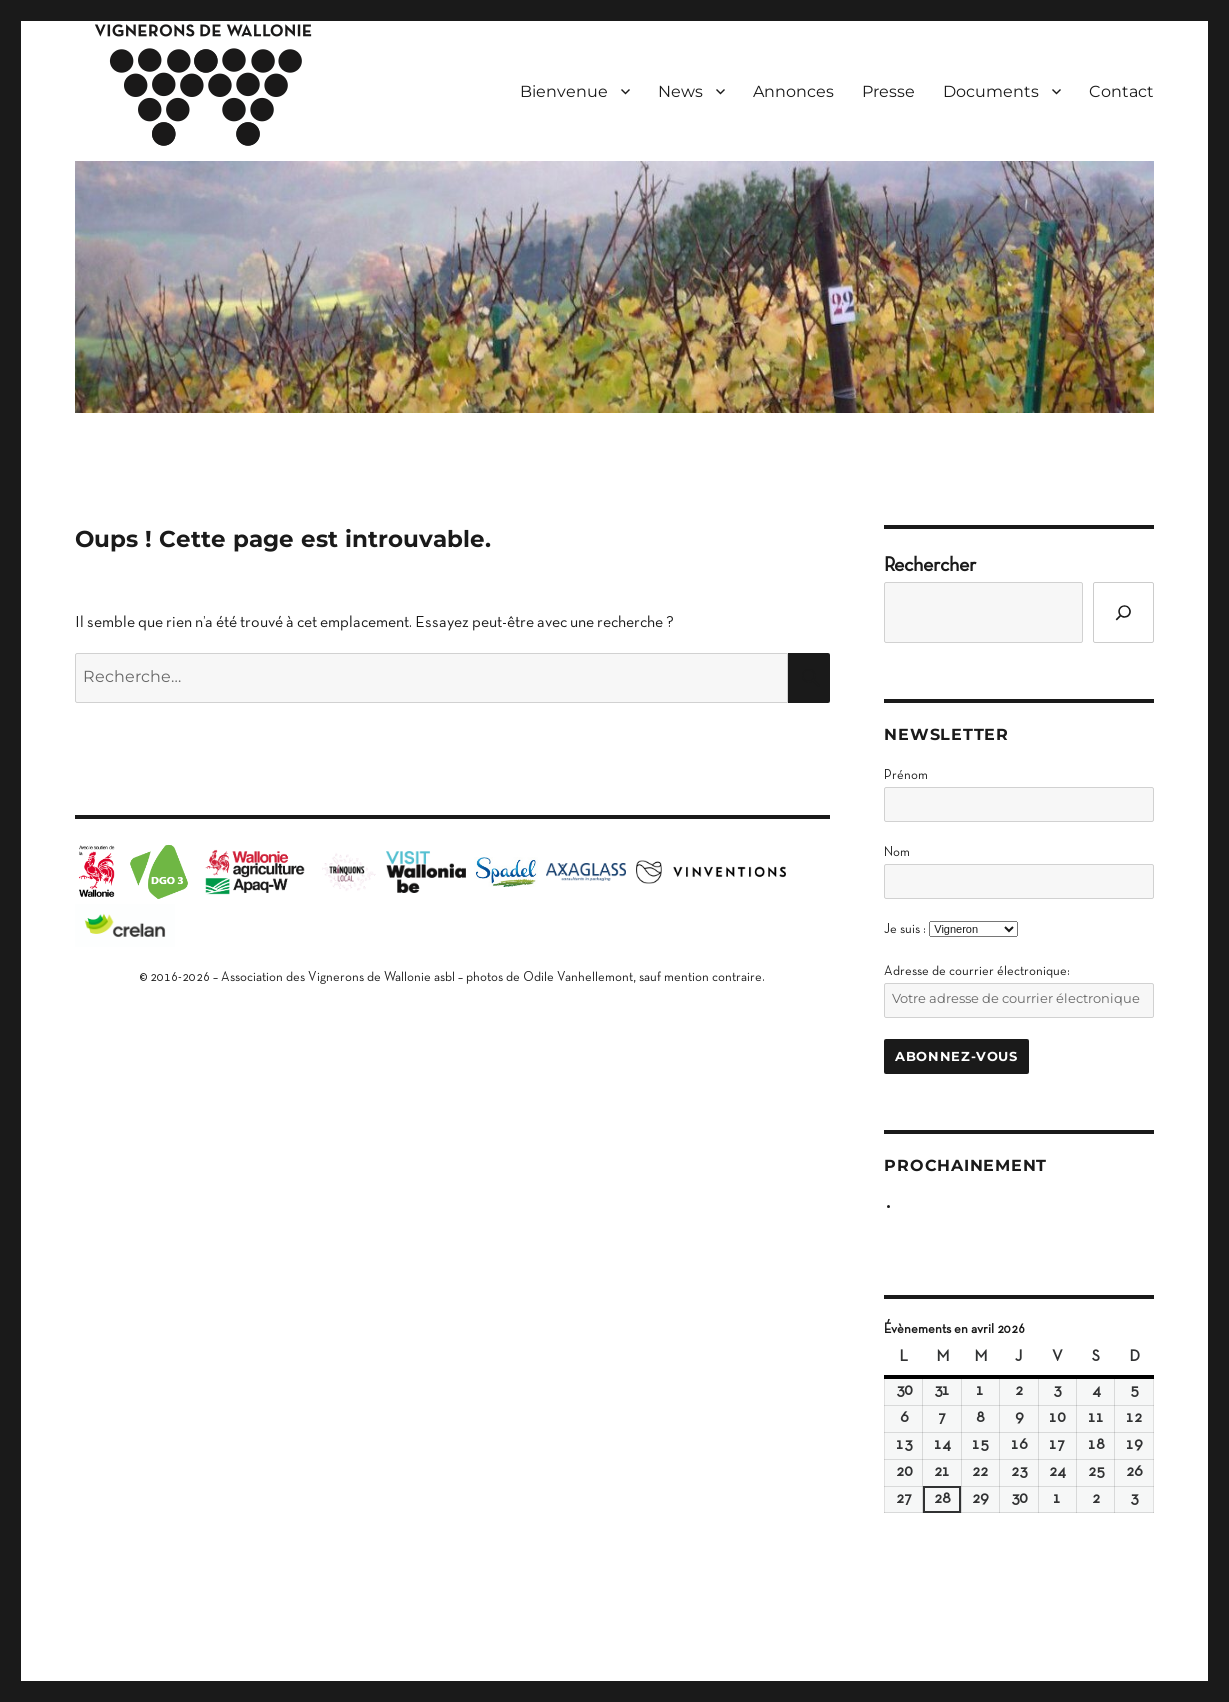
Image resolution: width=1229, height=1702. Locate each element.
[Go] (1123, 612)
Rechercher (930, 566)
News (680, 91)
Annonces (793, 91)
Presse (888, 91)
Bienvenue (564, 91)
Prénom (906, 776)
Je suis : (905, 930)
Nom (897, 853)
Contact (1121, 91)
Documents (991, 91)
